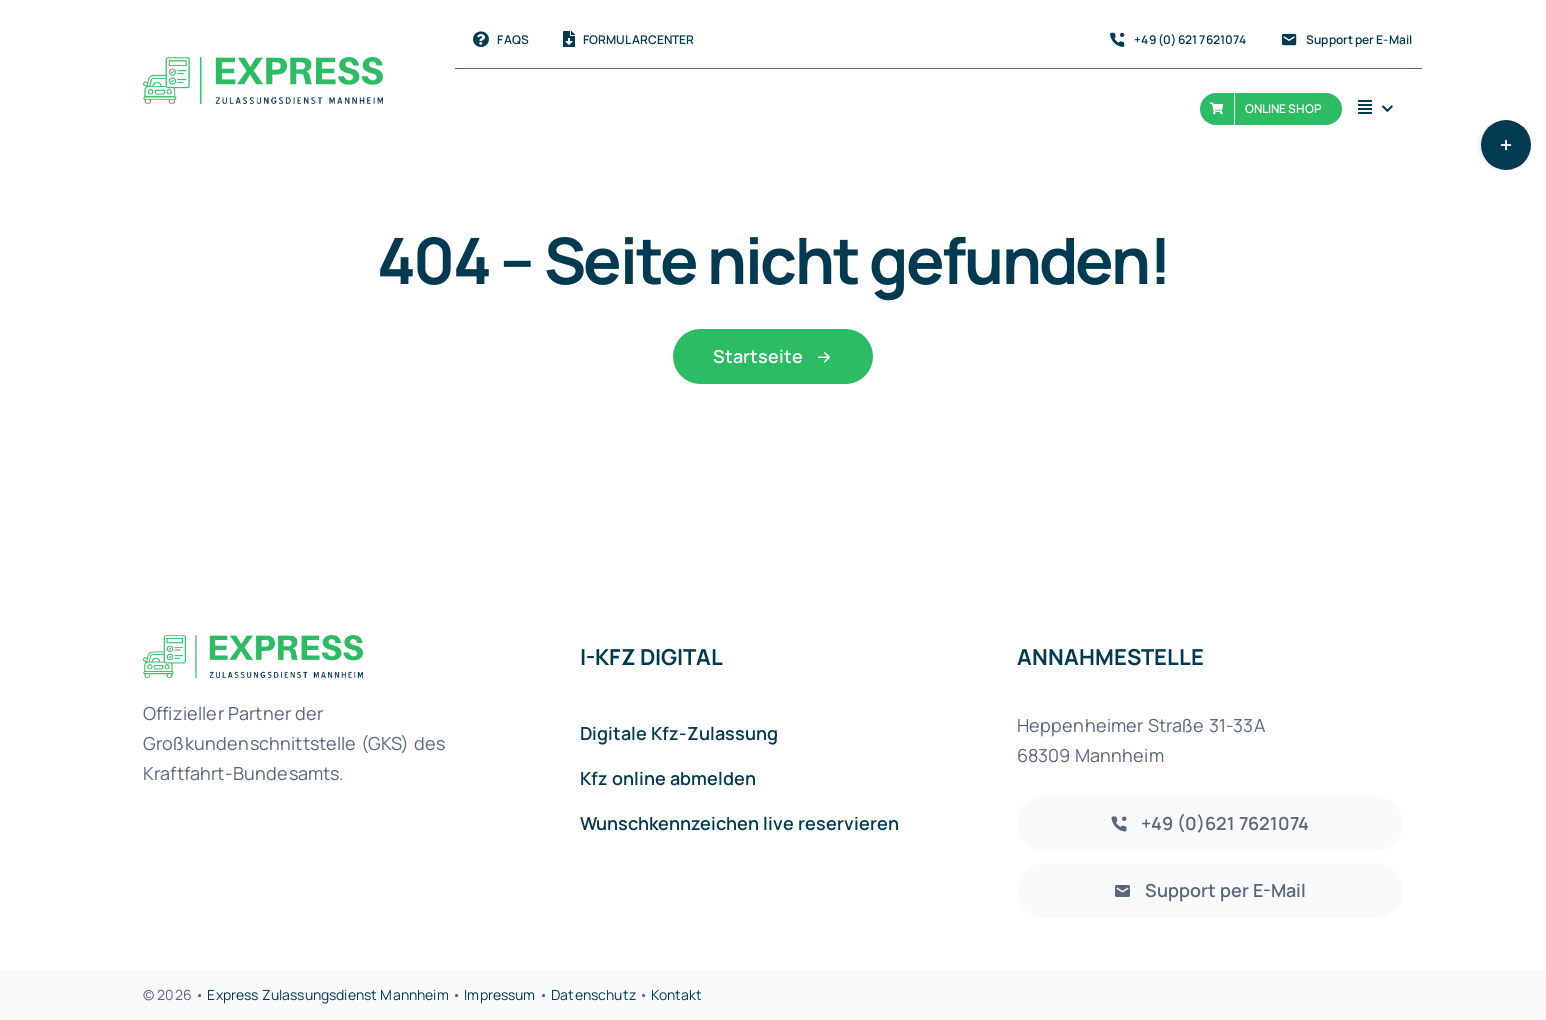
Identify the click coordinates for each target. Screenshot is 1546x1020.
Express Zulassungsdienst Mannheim (329, 994)
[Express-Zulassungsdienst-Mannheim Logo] (263, 66)
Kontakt (676, 994)
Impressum (499, 994)
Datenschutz (593, 994)
